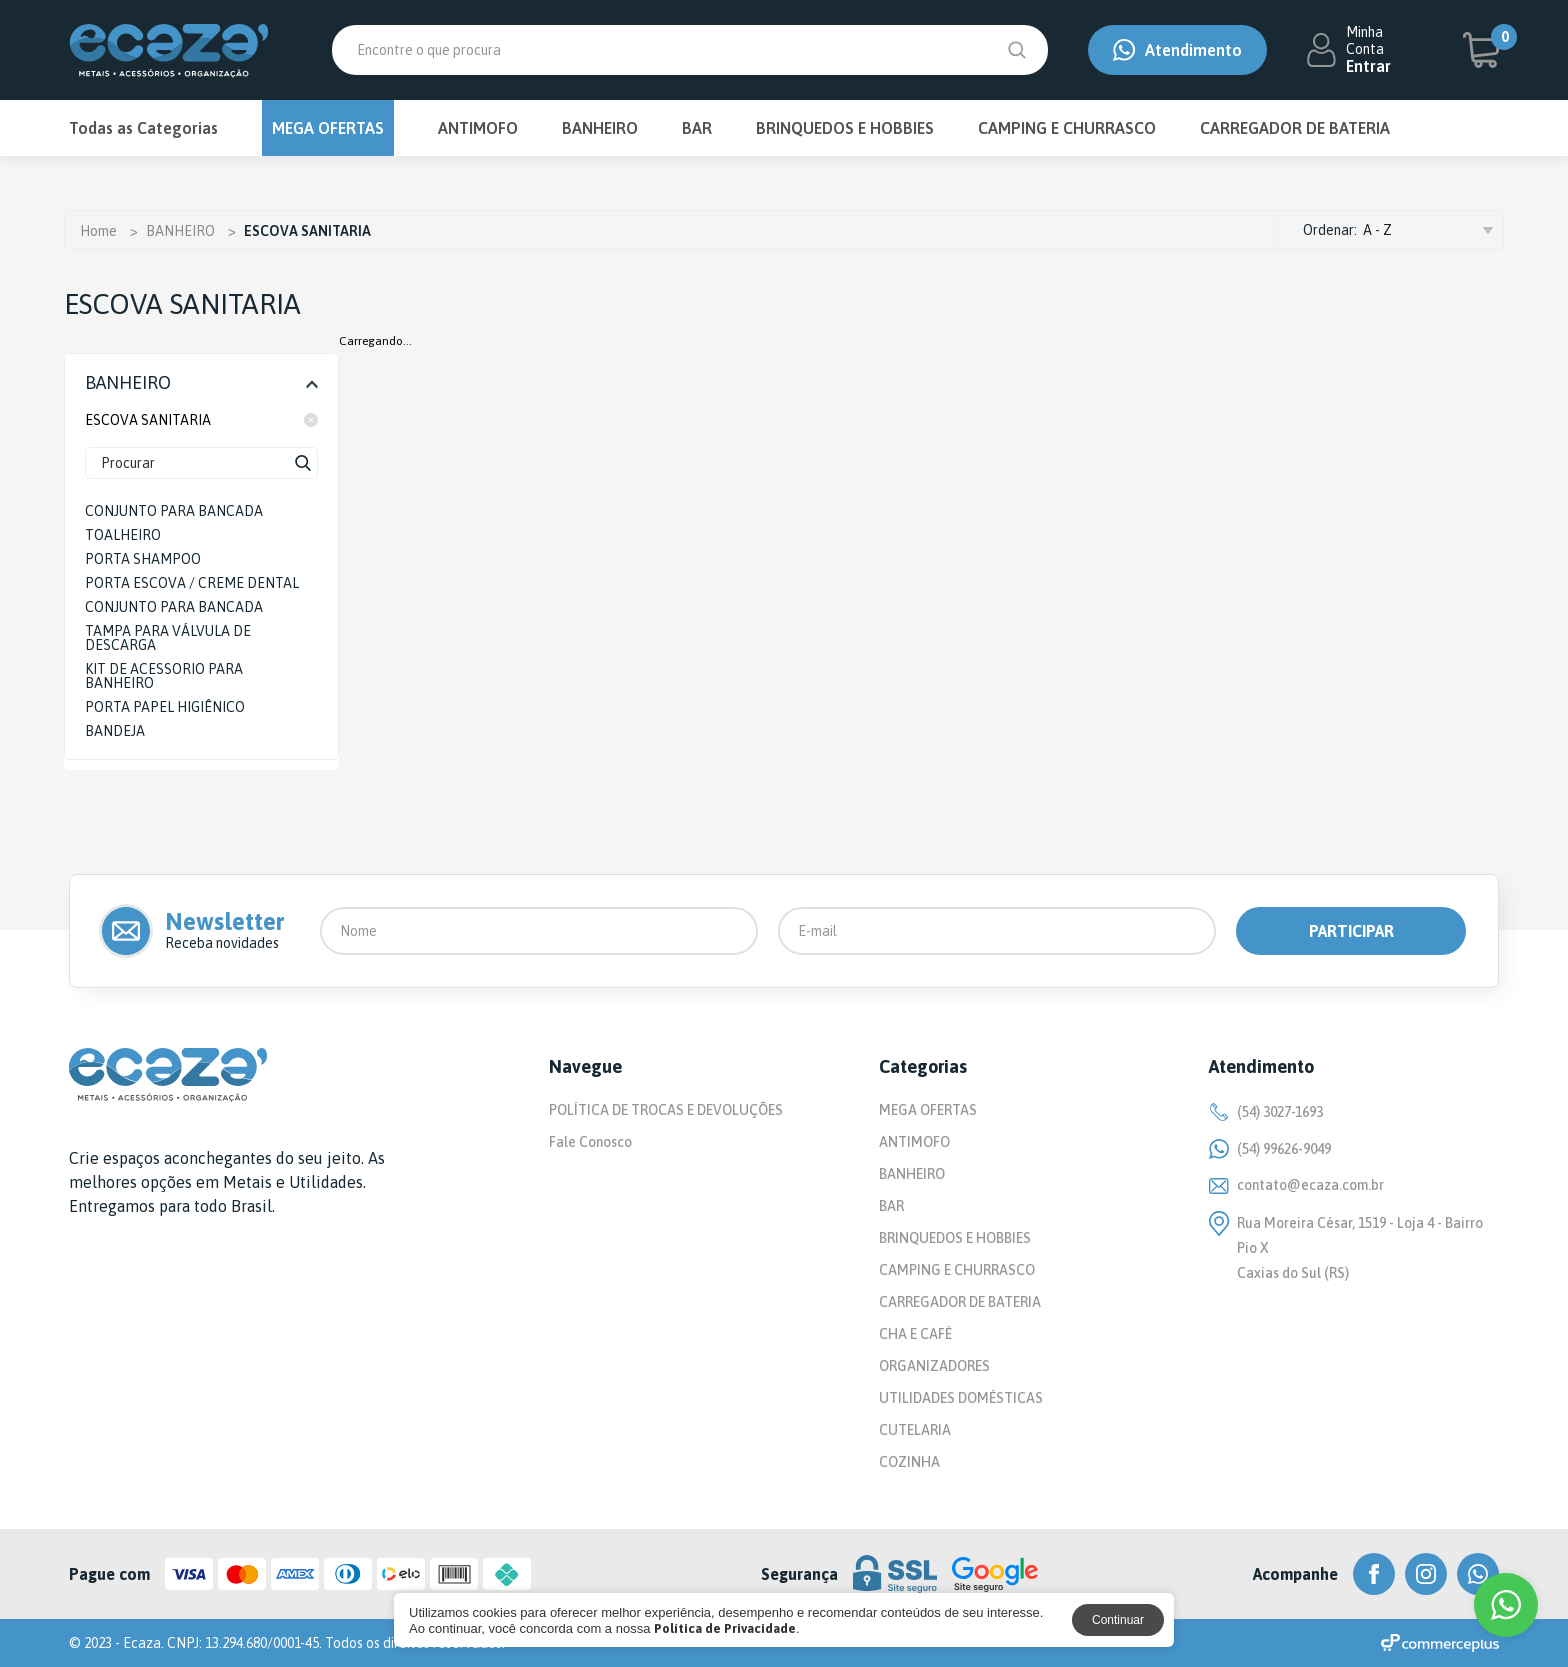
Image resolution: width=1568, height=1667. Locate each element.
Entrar (1368, 66)
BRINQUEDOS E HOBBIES (845, 128)
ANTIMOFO (478, 128)
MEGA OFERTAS (328, 128)
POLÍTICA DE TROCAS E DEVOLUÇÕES (666, 1110)
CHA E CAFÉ (915, 1334)
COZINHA (909, 1462)
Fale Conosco (590, 1142)
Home (98, 231)
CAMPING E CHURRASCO (1067, 128)
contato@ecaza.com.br (1296, 1185)
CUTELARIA (915, 1430)
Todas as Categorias (143, 128)
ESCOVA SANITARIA (201, 420)
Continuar (1118, 1620)
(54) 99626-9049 (1270, 1149)
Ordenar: (1330, 230)
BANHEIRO (600, 128)
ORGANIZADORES (934, 1366)
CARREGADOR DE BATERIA (1295, 128)
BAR (697, 128)
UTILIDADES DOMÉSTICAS (961, 1398)
